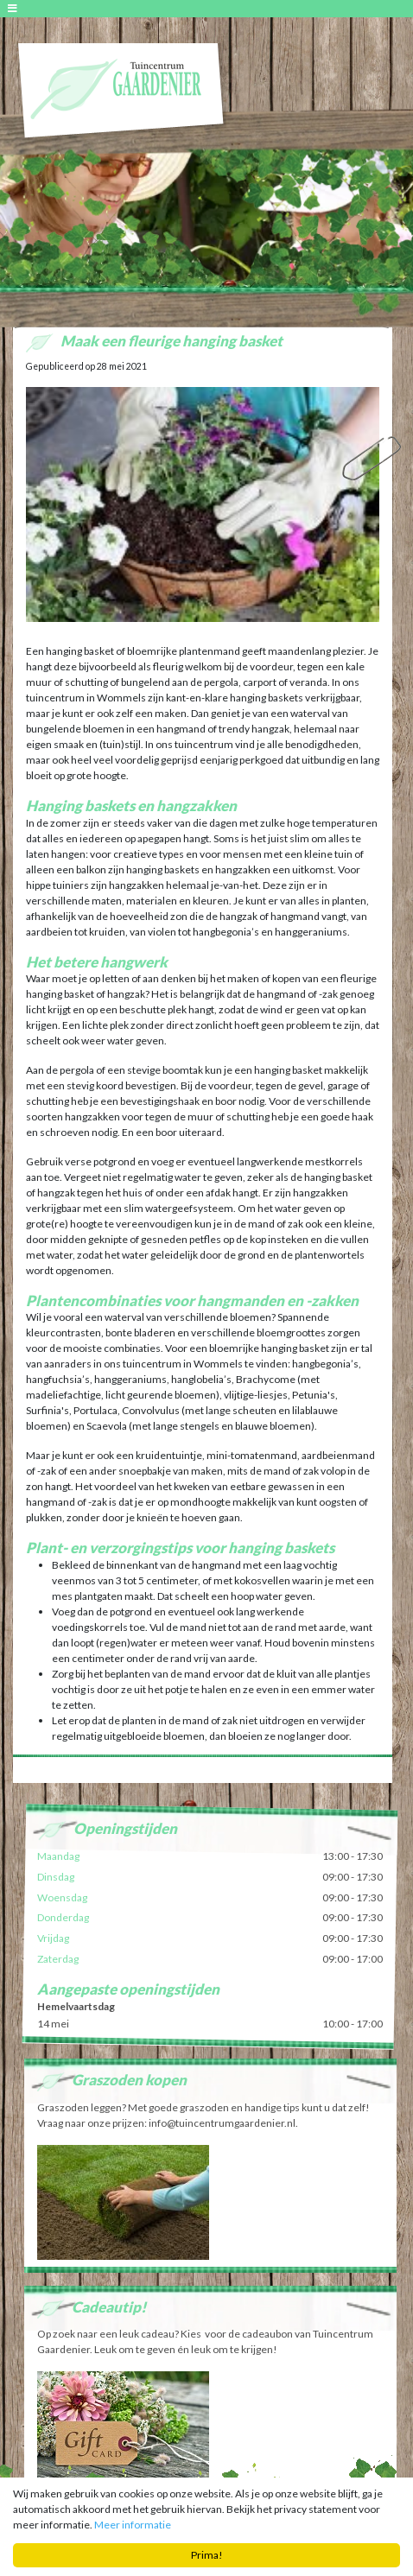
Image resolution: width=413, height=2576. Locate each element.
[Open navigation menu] (15, 8)
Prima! (207, 2555)
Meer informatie (132, 2525)
